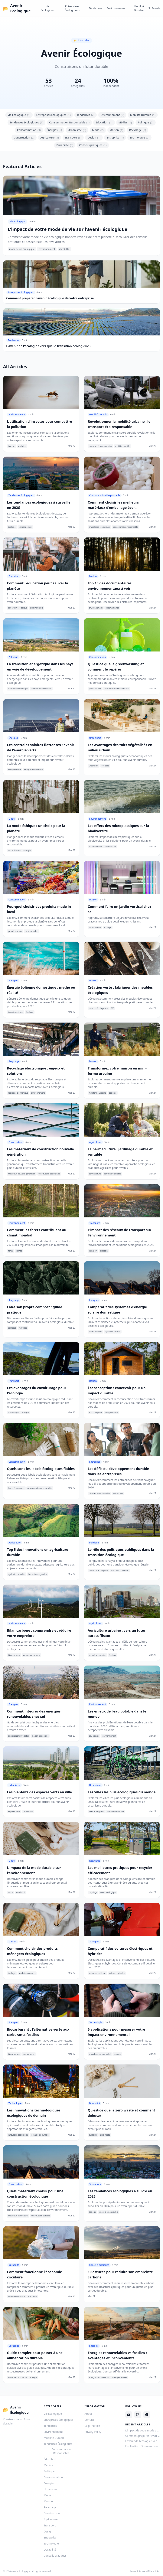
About (88, 2413)
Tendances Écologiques (26, 122)
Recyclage (137, 130)
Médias (125, 122)
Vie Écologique (47, 8)
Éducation (104, 122)
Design (93, 137)
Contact (89, 2419)
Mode (98, 130)
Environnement (116, 8)
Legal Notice (92, 2425)
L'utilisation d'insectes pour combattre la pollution (142, 2446)
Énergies (54, 130)
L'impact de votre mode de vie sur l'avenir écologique (141, 2430)
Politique (145, 122)
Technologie (139, 137)
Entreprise (115, 137)
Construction (24, 137)
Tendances (95, 8)
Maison (116, 130)
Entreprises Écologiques (72, 8)
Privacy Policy (93, 2432)
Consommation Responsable (69, 122)
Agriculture (49, 137)
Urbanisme (77, 130)
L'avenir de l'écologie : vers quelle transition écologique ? (142, 2441)
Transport (73, 137)
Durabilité (64, 145)
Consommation (29, 130)
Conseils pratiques (93, 145)
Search (154, 8)
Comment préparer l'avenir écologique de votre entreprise (142, 2436)
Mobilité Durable (139, 8)
